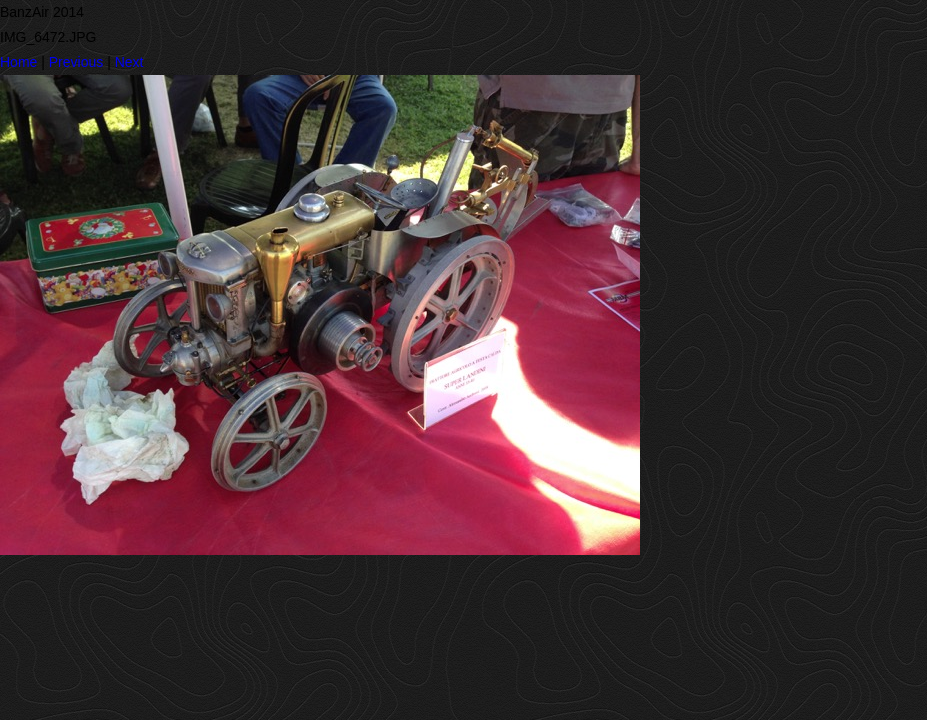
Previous (76, 62)
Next (129, 62)
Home (18, 62)
